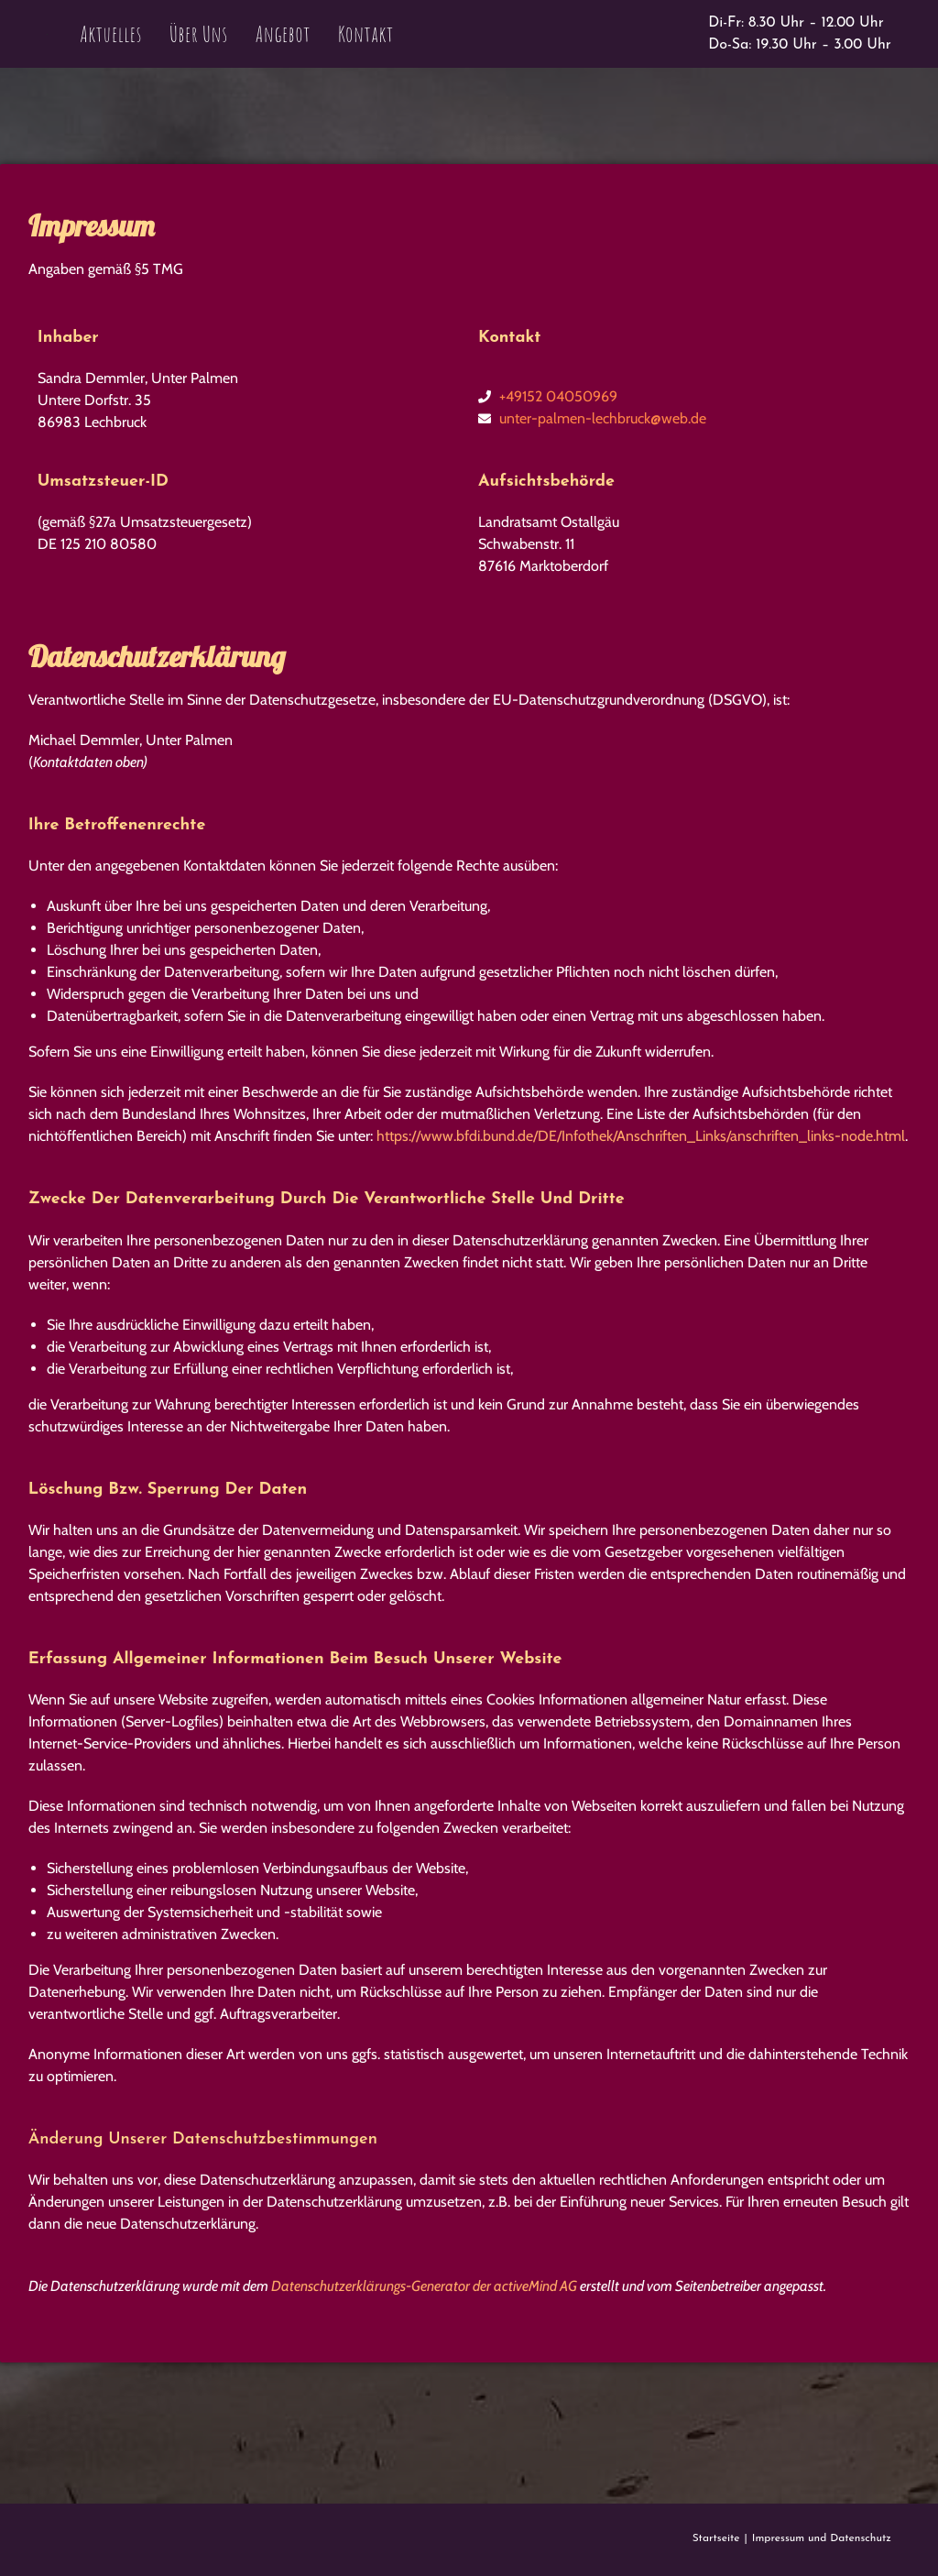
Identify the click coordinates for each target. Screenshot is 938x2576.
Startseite (716, 2538)
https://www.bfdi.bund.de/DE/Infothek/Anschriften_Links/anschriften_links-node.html (640, 1136)
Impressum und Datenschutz (821, 2538)
